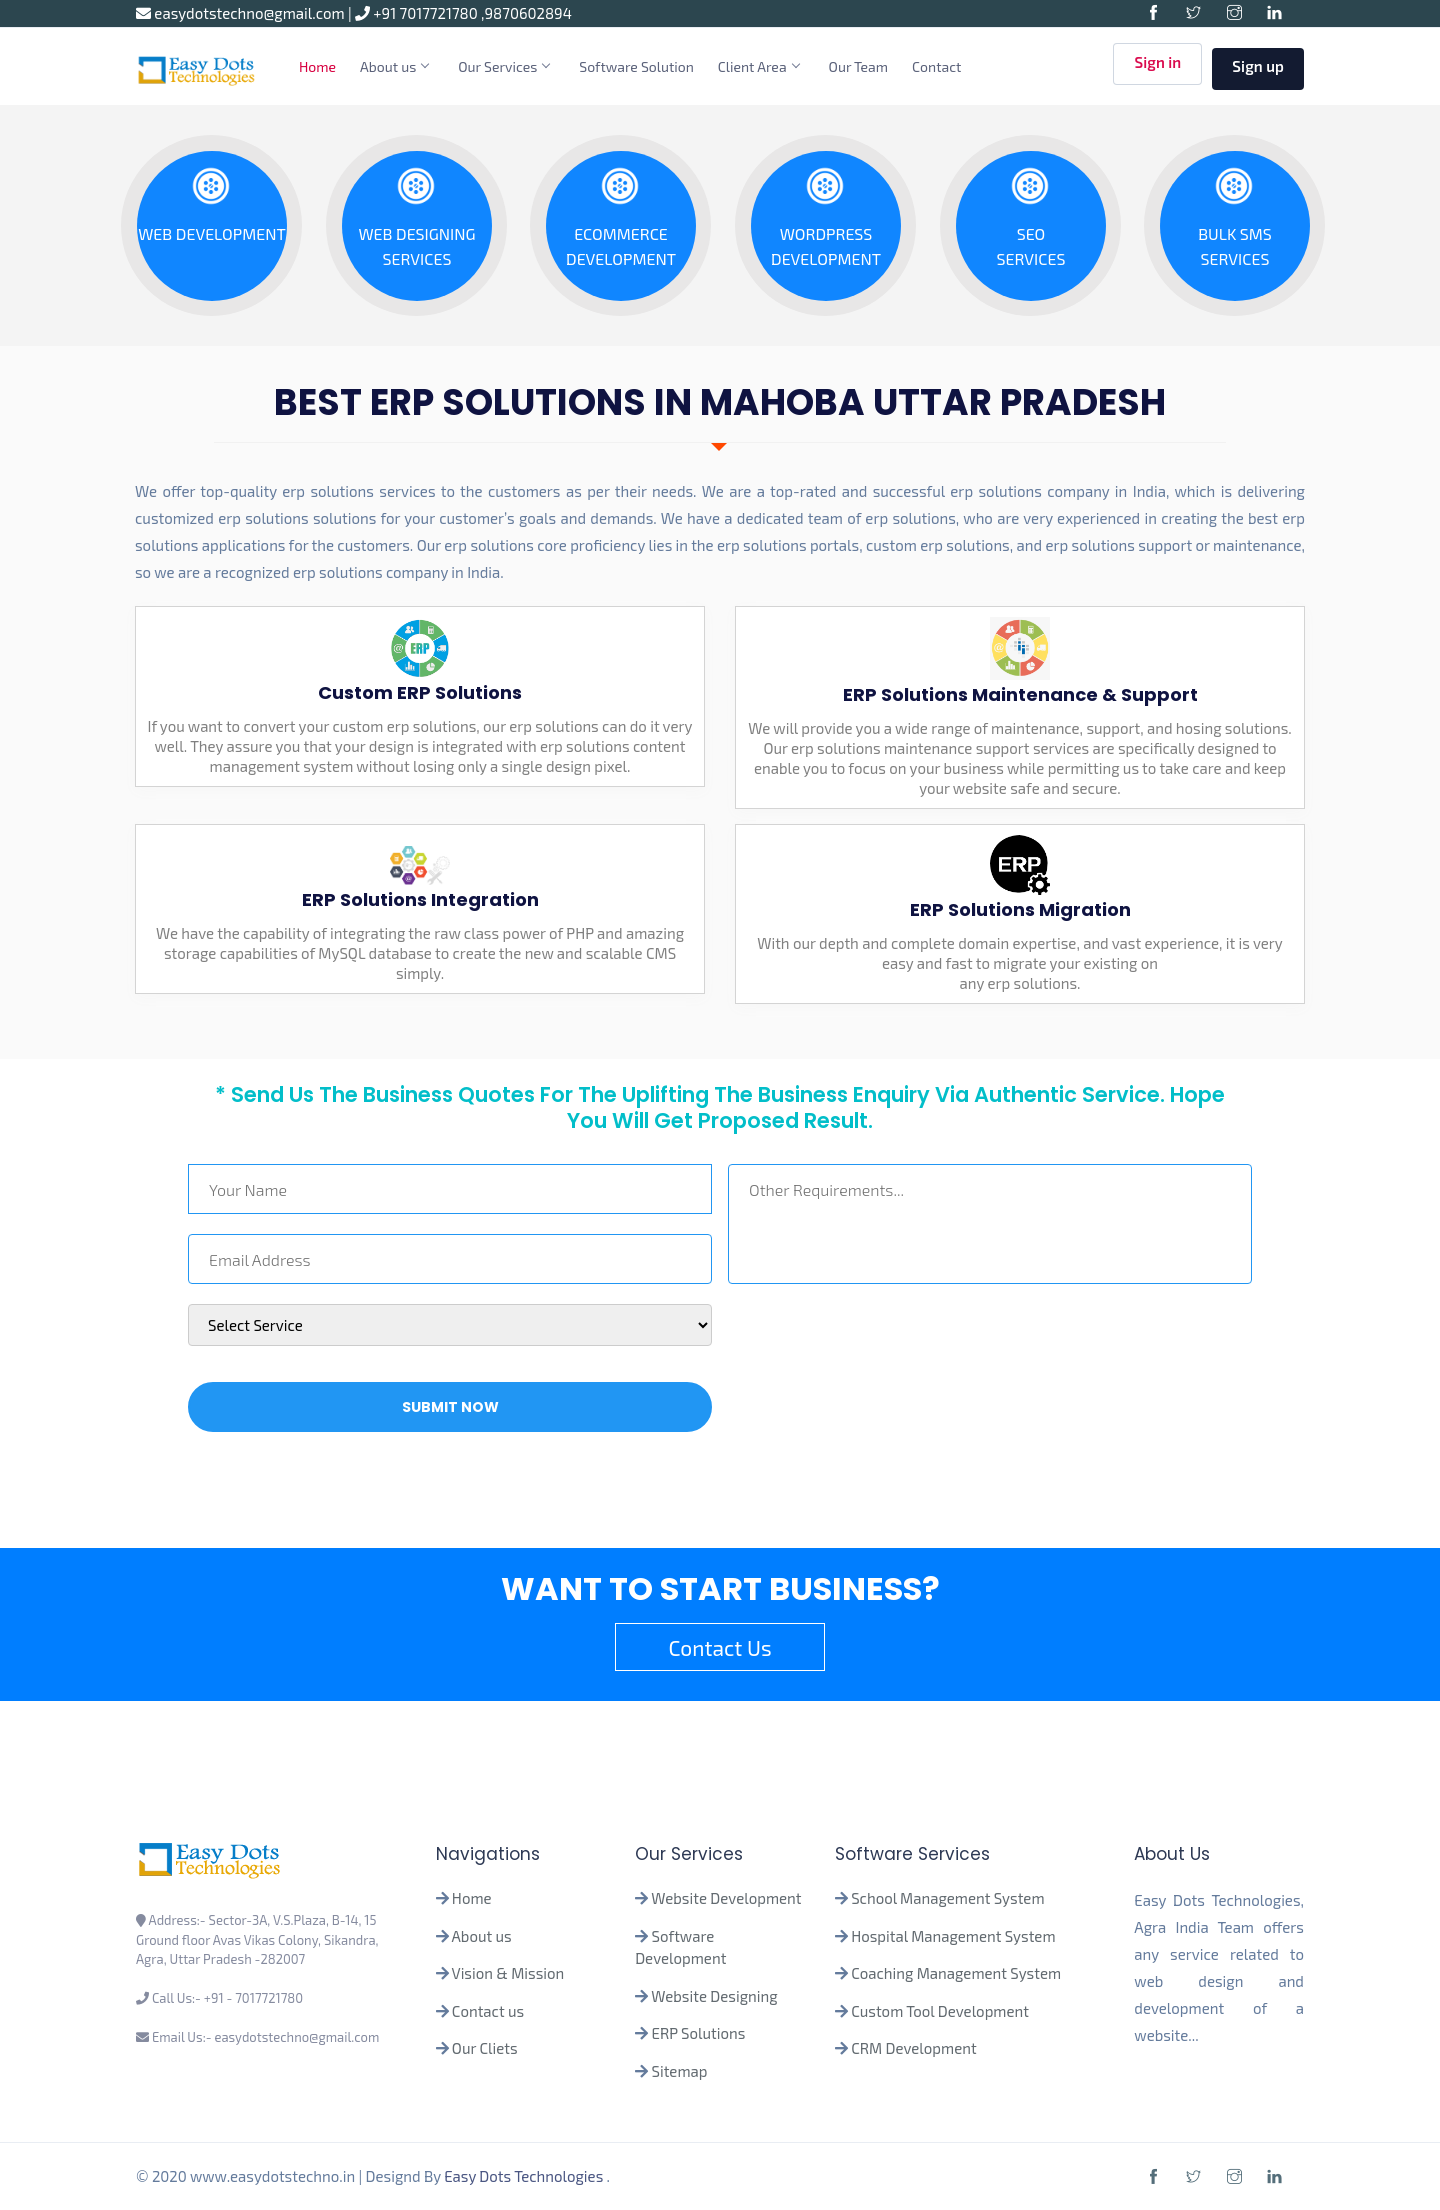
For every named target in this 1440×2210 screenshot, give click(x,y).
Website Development (726, 1898)
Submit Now (450, 1407)
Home (317, 66)
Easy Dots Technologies (525, 2176)
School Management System (947, 1898)
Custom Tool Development (940, 2011)
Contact (936, 66)
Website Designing (714, 1996)
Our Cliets (485, 2048)
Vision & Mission (508, 1973)
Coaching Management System (956, 1973)
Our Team (859, 66)
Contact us (488, 2011)
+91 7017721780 (418, 13)
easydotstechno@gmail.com (242, 13)
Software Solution (636, 66)
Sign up (1258, 66)
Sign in (1157, 67)
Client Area (758, 66)
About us (394, 66)
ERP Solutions (699, 2033)
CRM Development (912, 2048)
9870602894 (528, 13)
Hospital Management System (953, 1936)
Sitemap (680, 2071)
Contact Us (719, 1647)
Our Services (503, 66)
